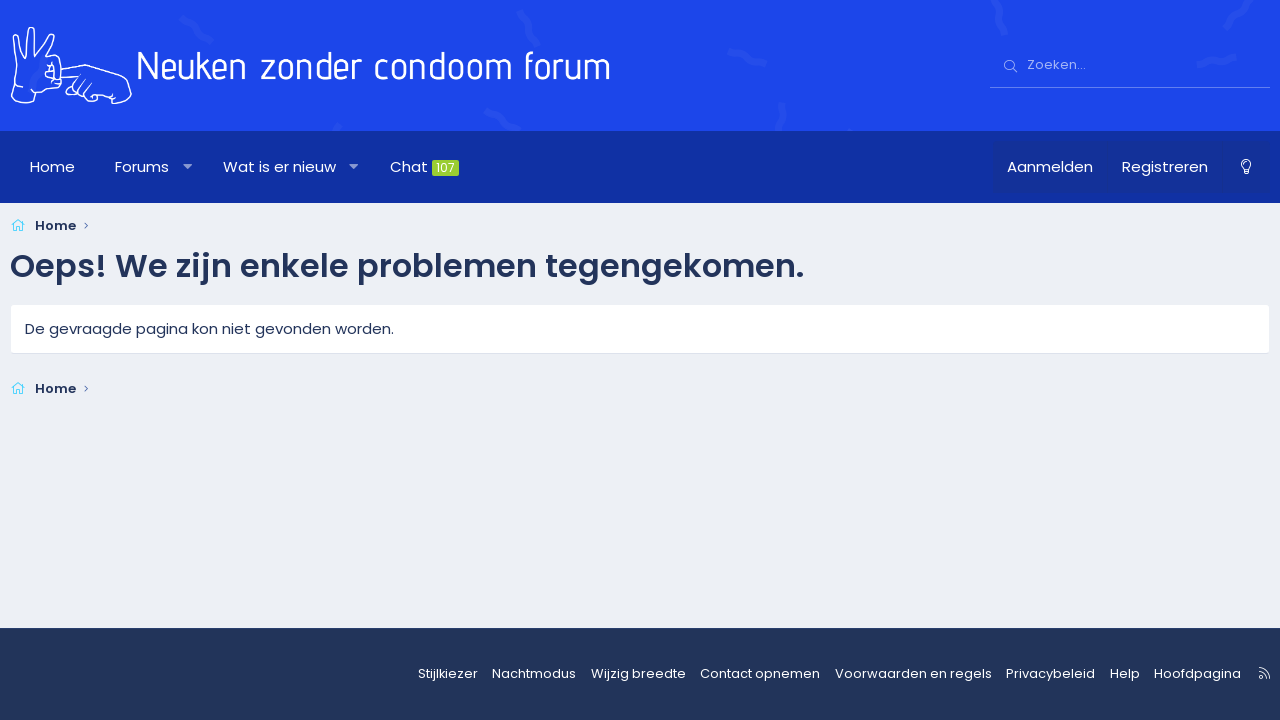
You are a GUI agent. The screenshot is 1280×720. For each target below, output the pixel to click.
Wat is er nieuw (279, 166)
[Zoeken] (1130, 66)
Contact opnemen (782, 674)
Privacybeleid (1049, 674)
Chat (424, 166)
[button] (187, 167)
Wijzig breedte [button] (669, 674)
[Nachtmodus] (1246, 167)
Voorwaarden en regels (924, 674)
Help (1117, 674)
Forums (142, 166)
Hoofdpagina (1185, 674)
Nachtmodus (572, 674)
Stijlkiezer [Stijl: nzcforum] (490, 674)
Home (52, 166)
